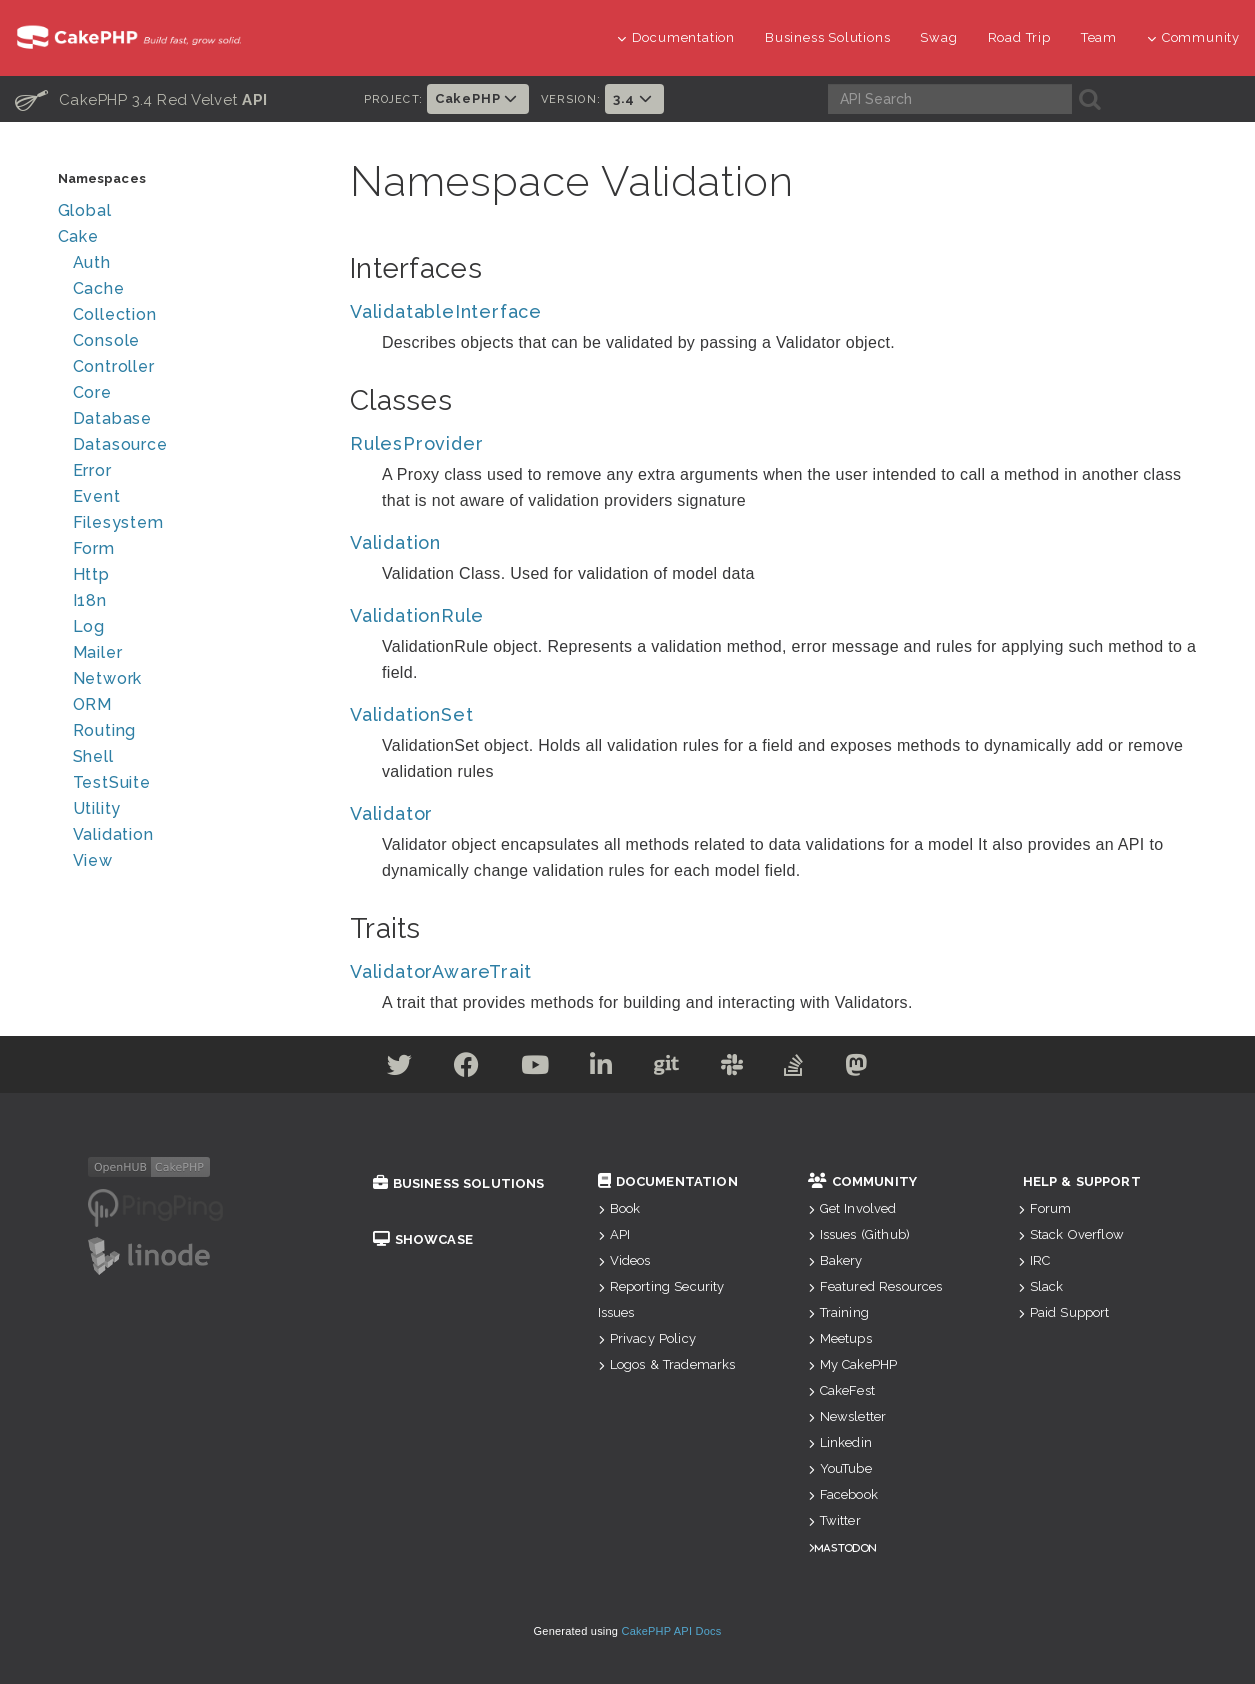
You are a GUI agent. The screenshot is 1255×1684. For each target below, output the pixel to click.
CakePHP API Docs (672, 1631)
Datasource (120, 444)
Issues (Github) (859, 1234)
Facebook (843, 1494)
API (614, 1234)
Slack (1041, 1286)
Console (107, 340)
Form (94, 548)
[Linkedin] (601, 1068)
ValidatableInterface (446, 311)
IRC (1034, 1260)
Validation (113, 834)
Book (619, 1208)
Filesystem (118, 522)
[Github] (667, 1068)
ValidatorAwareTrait (441, 971)
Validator (391, 813)
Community (1193, 37)
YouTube (840, 1468)
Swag (938, 37)
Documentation (676, 37)
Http (91, 574)
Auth (92, 262)
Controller (114, 366)
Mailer (98, 652)
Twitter (834, 1520)
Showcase (423, 1239)
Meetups (840, 1338)
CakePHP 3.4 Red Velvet (141, 99)
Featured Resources (875, 1286)
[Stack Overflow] (794, 1068)
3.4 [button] (634, 98)
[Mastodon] (856, 1068)
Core (92, 392)
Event (97, 496)
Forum (1045, 1208)
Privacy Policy (647, 1338)
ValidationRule (417, 615)
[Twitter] (400, 1068)
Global (85, 210)
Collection (115, 314)
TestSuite (112, 782)
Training (838, 1312)
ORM (92, 704)
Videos (624, 1260)
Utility (97, 808)
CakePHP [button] (478, 98)
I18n (90, 600)
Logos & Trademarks (667, 1364)
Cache (99, 288)
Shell (93, 756)
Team (1099, 37)
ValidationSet (411, 714)
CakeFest (841, 1390)
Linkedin (840, 1442)
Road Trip (1019, 37)
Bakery (835, 1260)
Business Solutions (827, 37)
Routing (105, 730)
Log (89, 626)
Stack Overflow (1071, 1234)
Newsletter (847, 1416)
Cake (78, 236)
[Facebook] (467, 1068)
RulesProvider (416, 443)
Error (92, 470)
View (93, 860)
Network (108, 678)
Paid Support (1064, 1312)
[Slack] (732, 1068)
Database (112, 418)
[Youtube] (535, 1068)
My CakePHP (853, 1364)
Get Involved (852, 1208)
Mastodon (845, 1547)
